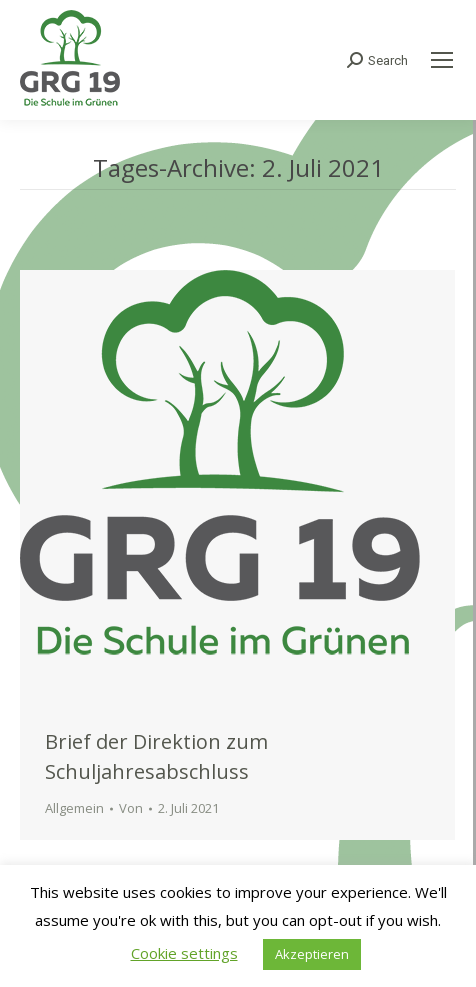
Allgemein (74, 808)
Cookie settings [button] (184, 953)
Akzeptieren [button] (312, 954)
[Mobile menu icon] (442, 60)
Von (131, 808)
